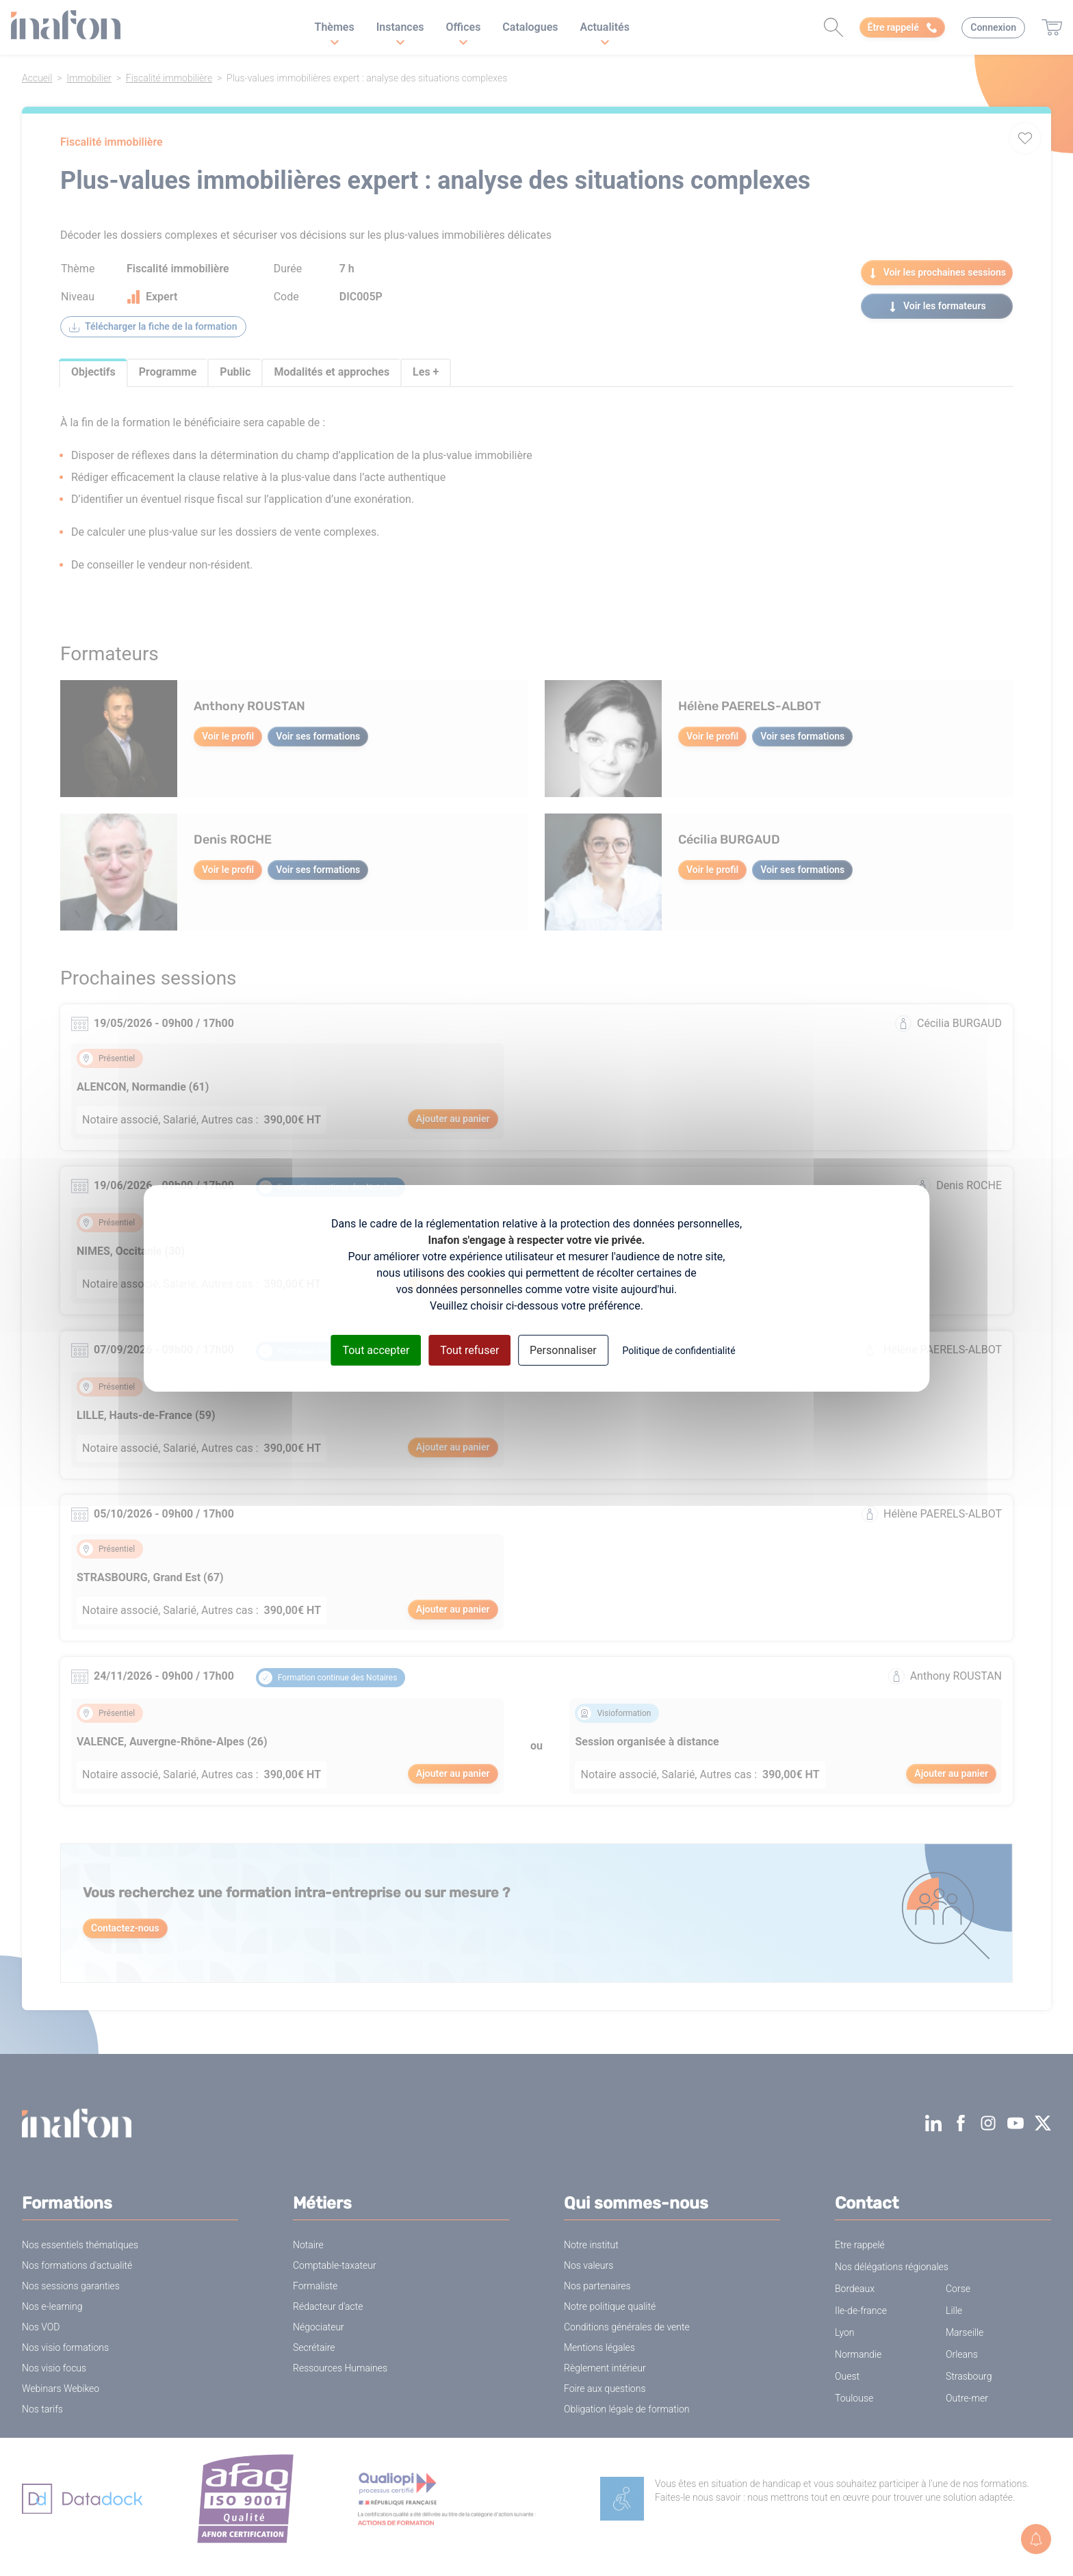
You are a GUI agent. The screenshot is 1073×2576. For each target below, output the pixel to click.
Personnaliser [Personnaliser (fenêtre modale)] (563, 1349)
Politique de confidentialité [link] (678, 1349)
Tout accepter (375, 1349)
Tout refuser (469, 1349)
